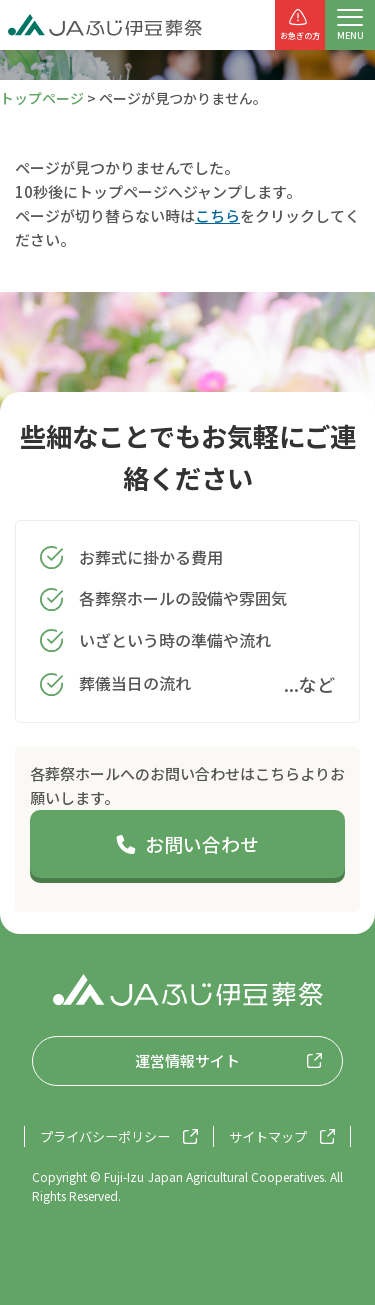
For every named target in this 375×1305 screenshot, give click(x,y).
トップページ (42, 98)
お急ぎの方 (300, 24)
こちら (217, 215)
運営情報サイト (187, 1060)
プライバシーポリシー (105, 1136)
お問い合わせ (187, 843)
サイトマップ (268, 1136)
